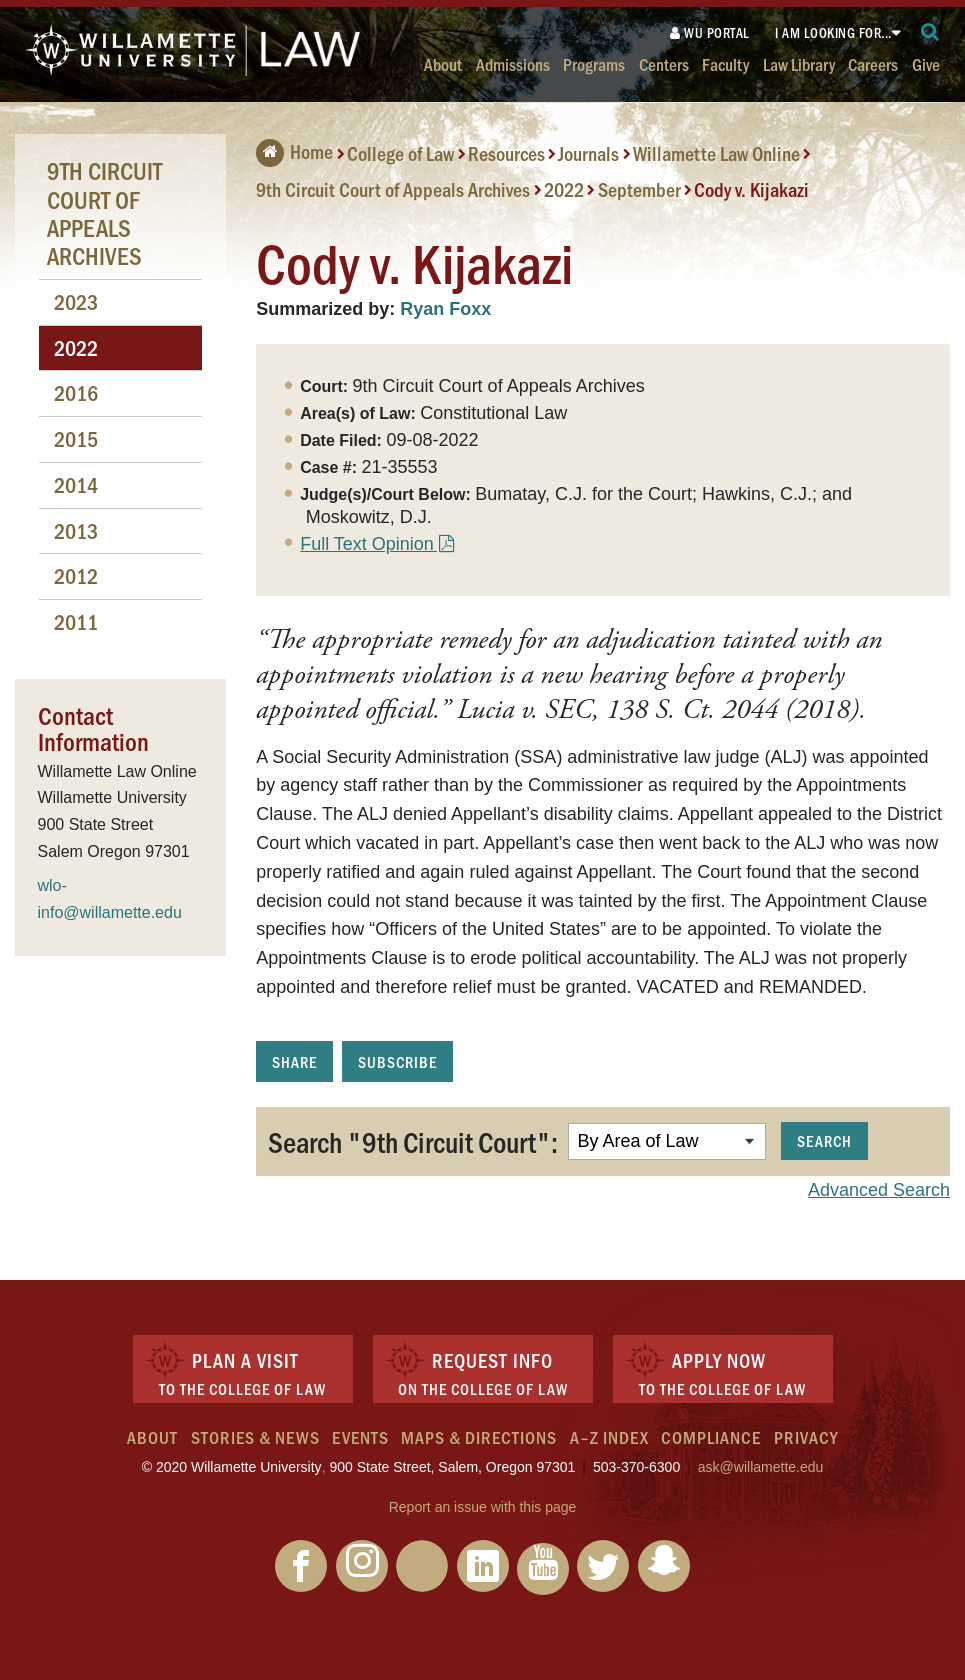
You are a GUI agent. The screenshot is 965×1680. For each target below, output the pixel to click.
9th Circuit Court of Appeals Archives (393, 189)
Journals (588, 153)
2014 (76, 484)
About (443, 63)
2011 (76, 621)
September (639, 189)
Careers (873, 63)
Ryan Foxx (445, 309)
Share (294, 1061)
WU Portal (710, 32)
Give (926, 63)
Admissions (513, 63)
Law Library (799, 63)
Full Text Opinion (367, 544)
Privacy (806, 1437)
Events (360, 1437)
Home (294, 151)
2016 (76, 392)
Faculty (725, 63)
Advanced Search (879, 1190)
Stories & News (255, 1437)
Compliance (711, 1437)
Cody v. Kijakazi (751, 189)
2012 (76, 575)
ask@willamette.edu (761, 1467)
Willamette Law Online (716, 153)
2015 (76, 438)
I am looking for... (833, 32)
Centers (664, 63)
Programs (594, 63)
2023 (76, 301)
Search (824, 1140)
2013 (76, 530)
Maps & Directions (479, 1437)
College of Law (400, 153)
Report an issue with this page (483, 1507)
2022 (564, 189)
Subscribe (397, 1061)
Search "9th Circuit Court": (413, 1141)
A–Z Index (609, 1437)
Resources (506, 153)
